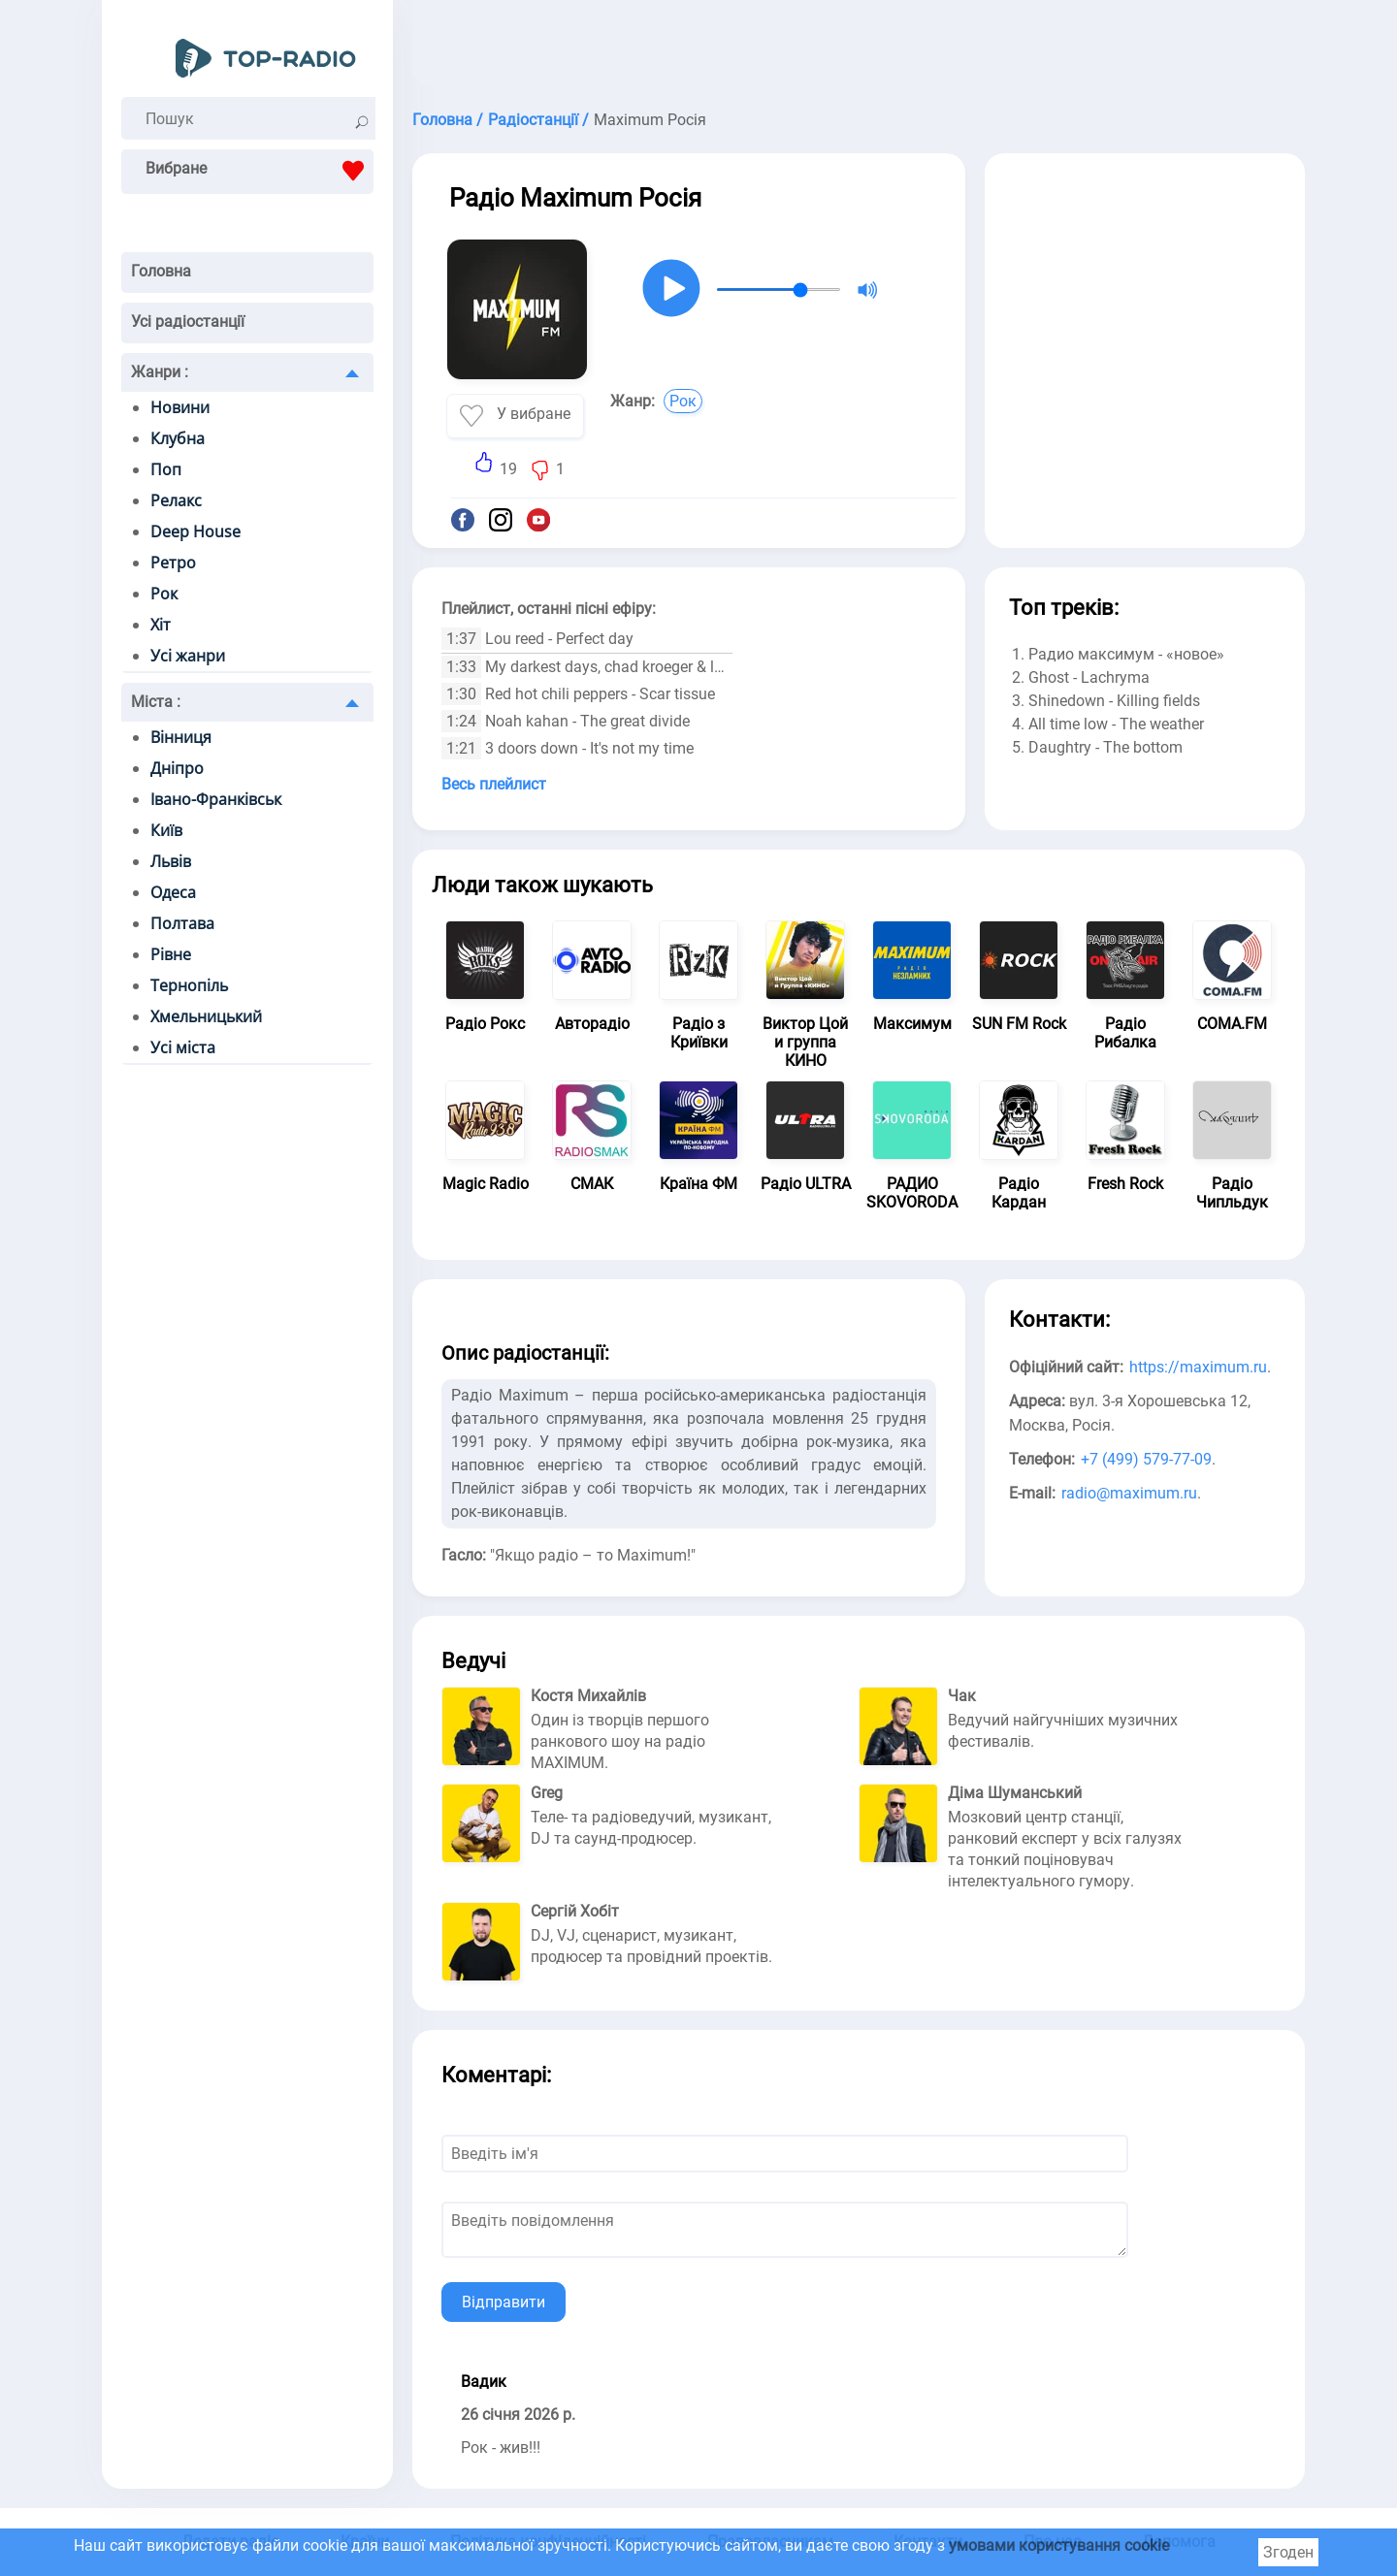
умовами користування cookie (1059, 2545)
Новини (180, 407)
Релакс (176, 500)
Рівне (170, 954)
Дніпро (177, 768)
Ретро (173, 562)
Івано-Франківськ (215, 799)
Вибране (260, 170)
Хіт (160, 624)
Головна (161, 271)
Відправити (503, 2302)
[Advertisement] (858, 48)
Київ (166, 830)
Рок (164, 593)
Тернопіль (189, 985)
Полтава (182, 923)
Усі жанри (187, 655)
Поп (165, 469)
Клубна (177, 438)
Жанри (159, 372)
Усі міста (182, 1047)
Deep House (195, 531)
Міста (155, 701)
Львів (170, 861)
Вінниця (180, 737)
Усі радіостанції (187, 321)
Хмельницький (206, 1016)
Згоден (1288, 2552)
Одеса (173, 892)
